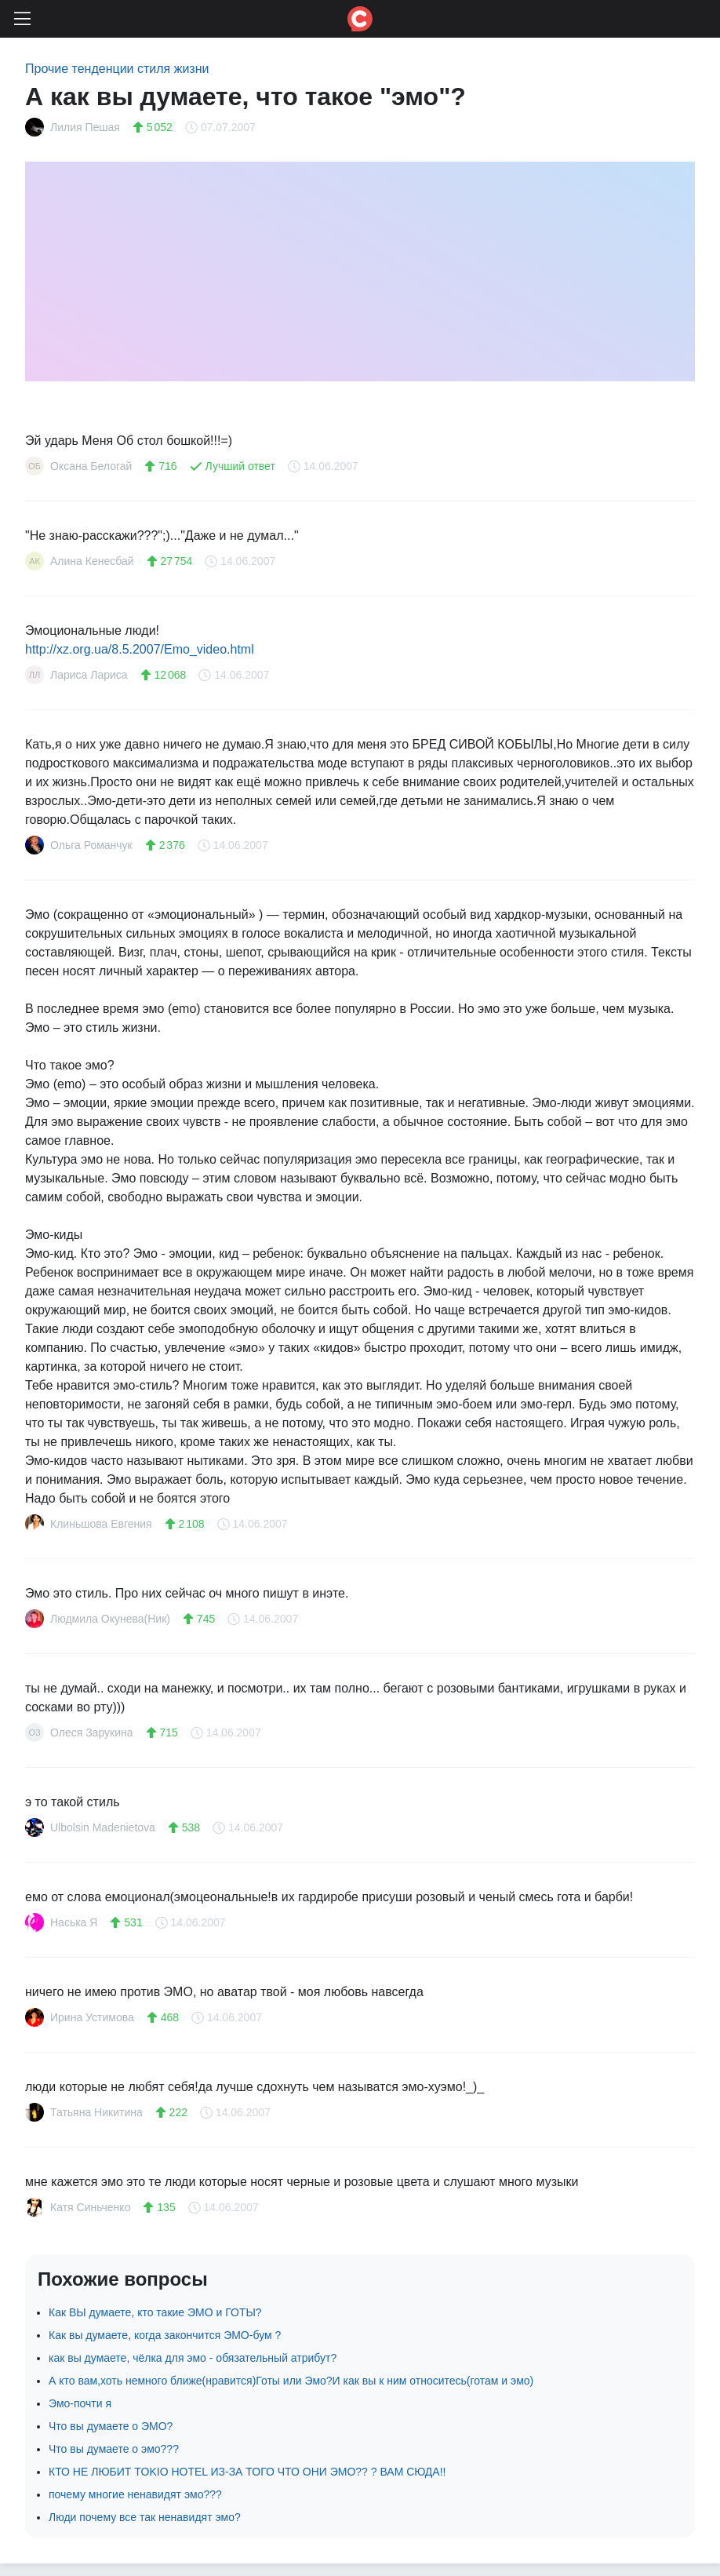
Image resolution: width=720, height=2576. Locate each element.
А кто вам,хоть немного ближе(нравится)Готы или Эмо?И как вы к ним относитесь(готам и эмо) (291, 2380)
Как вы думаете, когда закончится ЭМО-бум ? (165, 2335)
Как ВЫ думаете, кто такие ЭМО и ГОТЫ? (155, 2312)
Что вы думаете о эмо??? (114, 2449)
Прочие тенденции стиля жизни (117, 68)
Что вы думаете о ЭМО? (111, 2426)
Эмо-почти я (80, 2403)
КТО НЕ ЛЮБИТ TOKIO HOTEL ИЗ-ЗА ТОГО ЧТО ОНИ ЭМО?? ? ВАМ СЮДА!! (247, 2471)
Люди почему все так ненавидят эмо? (145, 2517)
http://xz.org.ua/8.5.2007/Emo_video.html (139, 649)
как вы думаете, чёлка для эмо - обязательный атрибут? (192, 2358)
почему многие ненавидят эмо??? (135, 2494)
